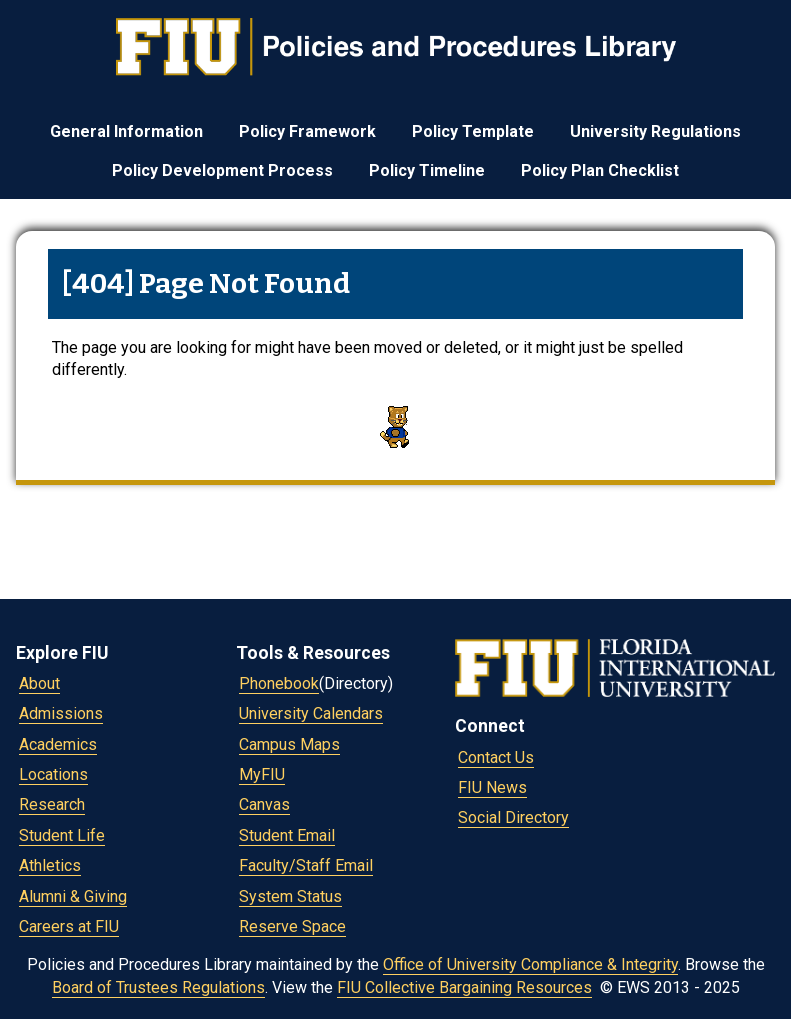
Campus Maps (289, 744)
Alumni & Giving (73, 896)
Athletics (50, 865)
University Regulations (655, 131)
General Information (126, 131)
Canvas (264, 804)
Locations (53, 774)
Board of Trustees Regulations (158, 987)
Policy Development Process (222, 170)
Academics (58, 744)
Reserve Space (292, 926)
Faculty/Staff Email (306, 865)
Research (52, 804)
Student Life (62, 835)
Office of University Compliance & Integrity (530, 964)
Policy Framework (307, 131)
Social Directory (513, 817)
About (39, 683)
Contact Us (496, 757)
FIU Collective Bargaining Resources (464, 987)
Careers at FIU (69, 926)
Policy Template (473, 131)
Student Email (287, 835)
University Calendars (311, 713)
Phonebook (279, 683)
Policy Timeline (427, 170)
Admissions (61, 713)
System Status (290, 896)
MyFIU (262, 774)
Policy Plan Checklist (600, 170)
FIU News (492, 787)
